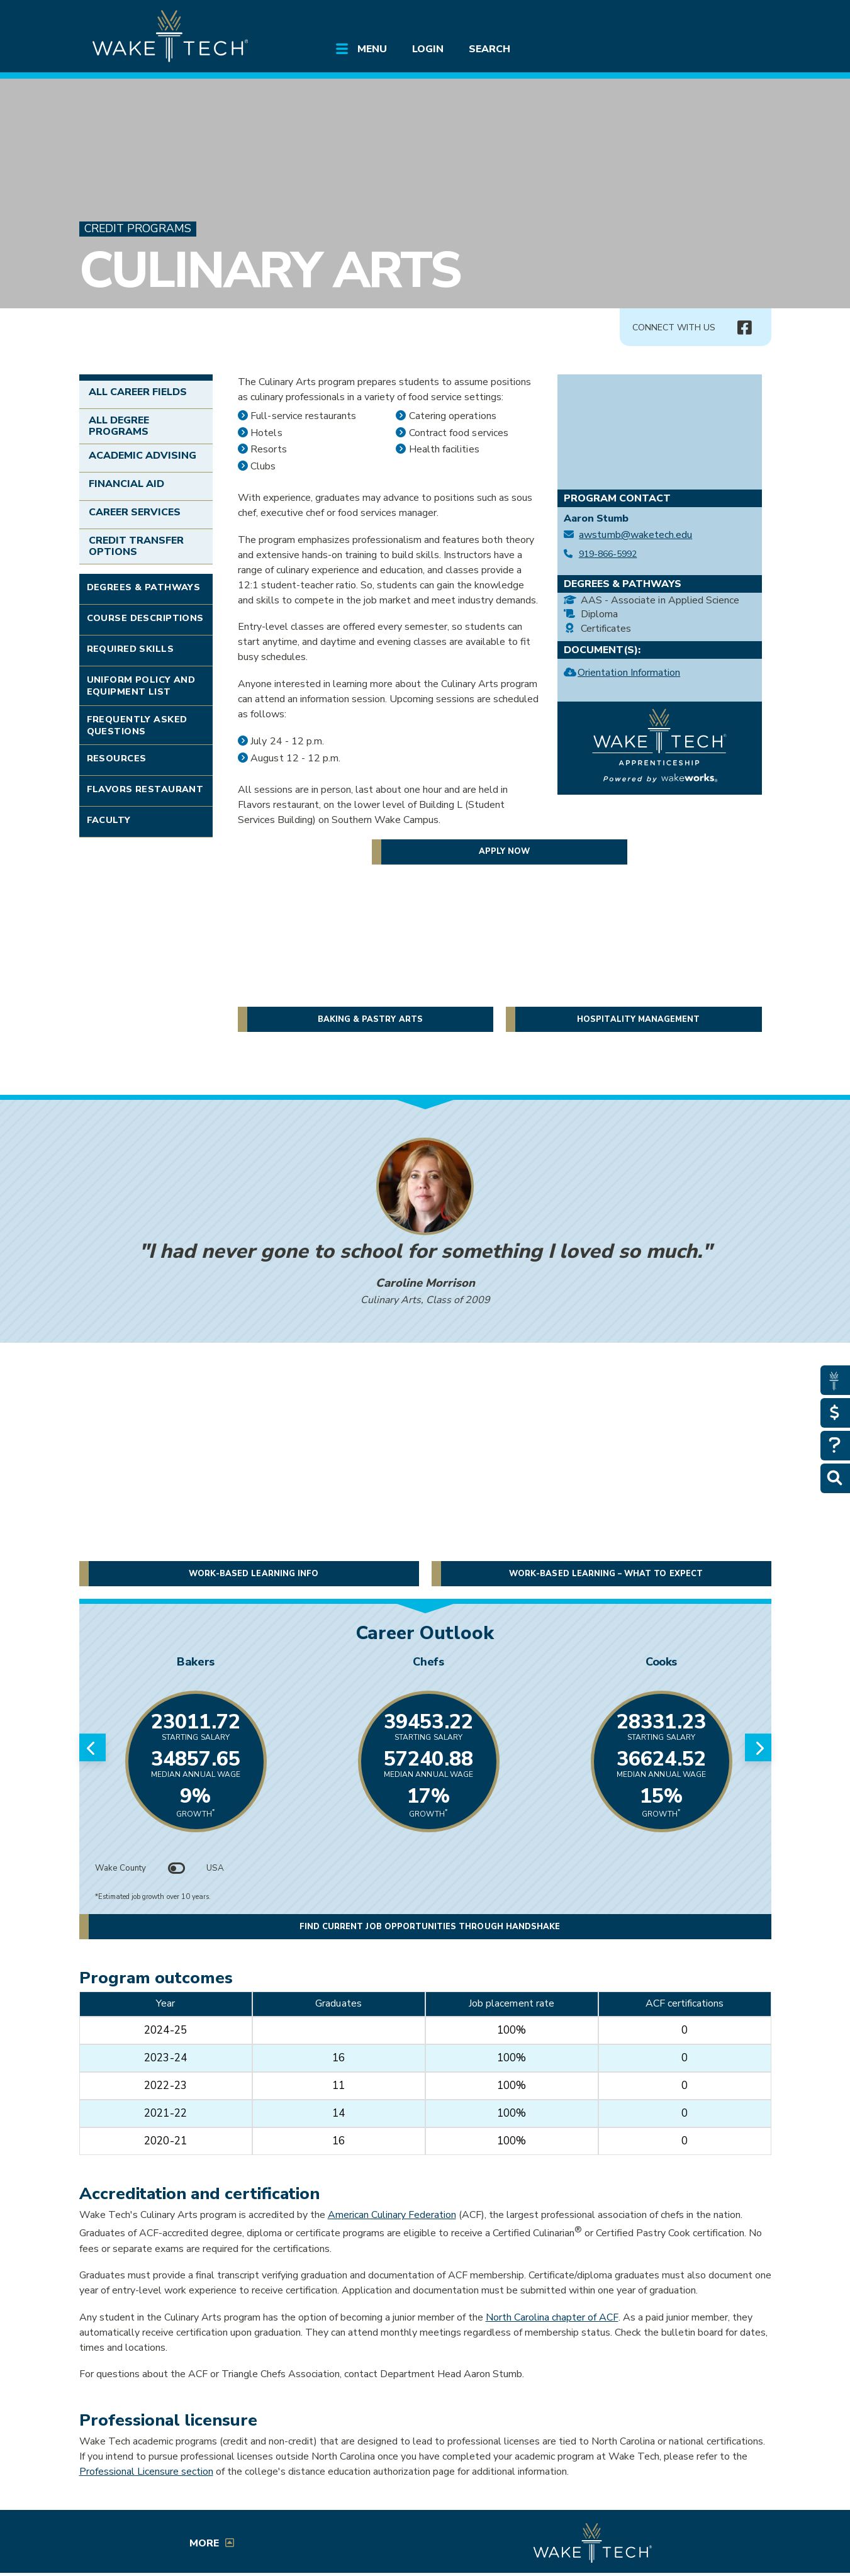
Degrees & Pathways (144, 587)
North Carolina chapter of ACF (552, 2317)
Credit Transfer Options (136, 546)
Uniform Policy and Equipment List (141, 685)
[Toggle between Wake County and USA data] (176, 1868)
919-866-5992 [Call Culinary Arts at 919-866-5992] (608, 554)
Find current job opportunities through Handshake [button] (429, 1926)
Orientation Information (629, 674)
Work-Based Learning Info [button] (253, 1573)
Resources (117, 758)
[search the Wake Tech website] (699, 20)
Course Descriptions (145, 618)
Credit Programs (137, 228)
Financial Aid (127, 484)
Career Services (135, 512)
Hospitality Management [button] (638, 1019)
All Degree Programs (119, 426)
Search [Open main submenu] (489, 49)
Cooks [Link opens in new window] (660, 1661)
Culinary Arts (270, 270)
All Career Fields (138, 392)
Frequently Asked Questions (137, 725)
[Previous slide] (92, 1747)
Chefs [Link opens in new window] (428, 1661)
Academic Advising (143, 455)
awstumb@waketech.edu (635, 535)
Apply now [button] (504, 851)
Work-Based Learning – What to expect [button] (606, 1573)
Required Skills (130, 648)
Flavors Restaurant (145, 789)
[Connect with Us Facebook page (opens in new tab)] (745, 328)
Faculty (109, 820)
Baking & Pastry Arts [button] (370, 1019)
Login (428, 49)
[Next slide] (758, 1747)
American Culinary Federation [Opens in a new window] (392, 2215)
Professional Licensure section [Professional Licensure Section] (146, 2471)
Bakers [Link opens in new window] (196, 1661)
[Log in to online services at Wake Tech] (735, 20)
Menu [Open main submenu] (372, 49)
